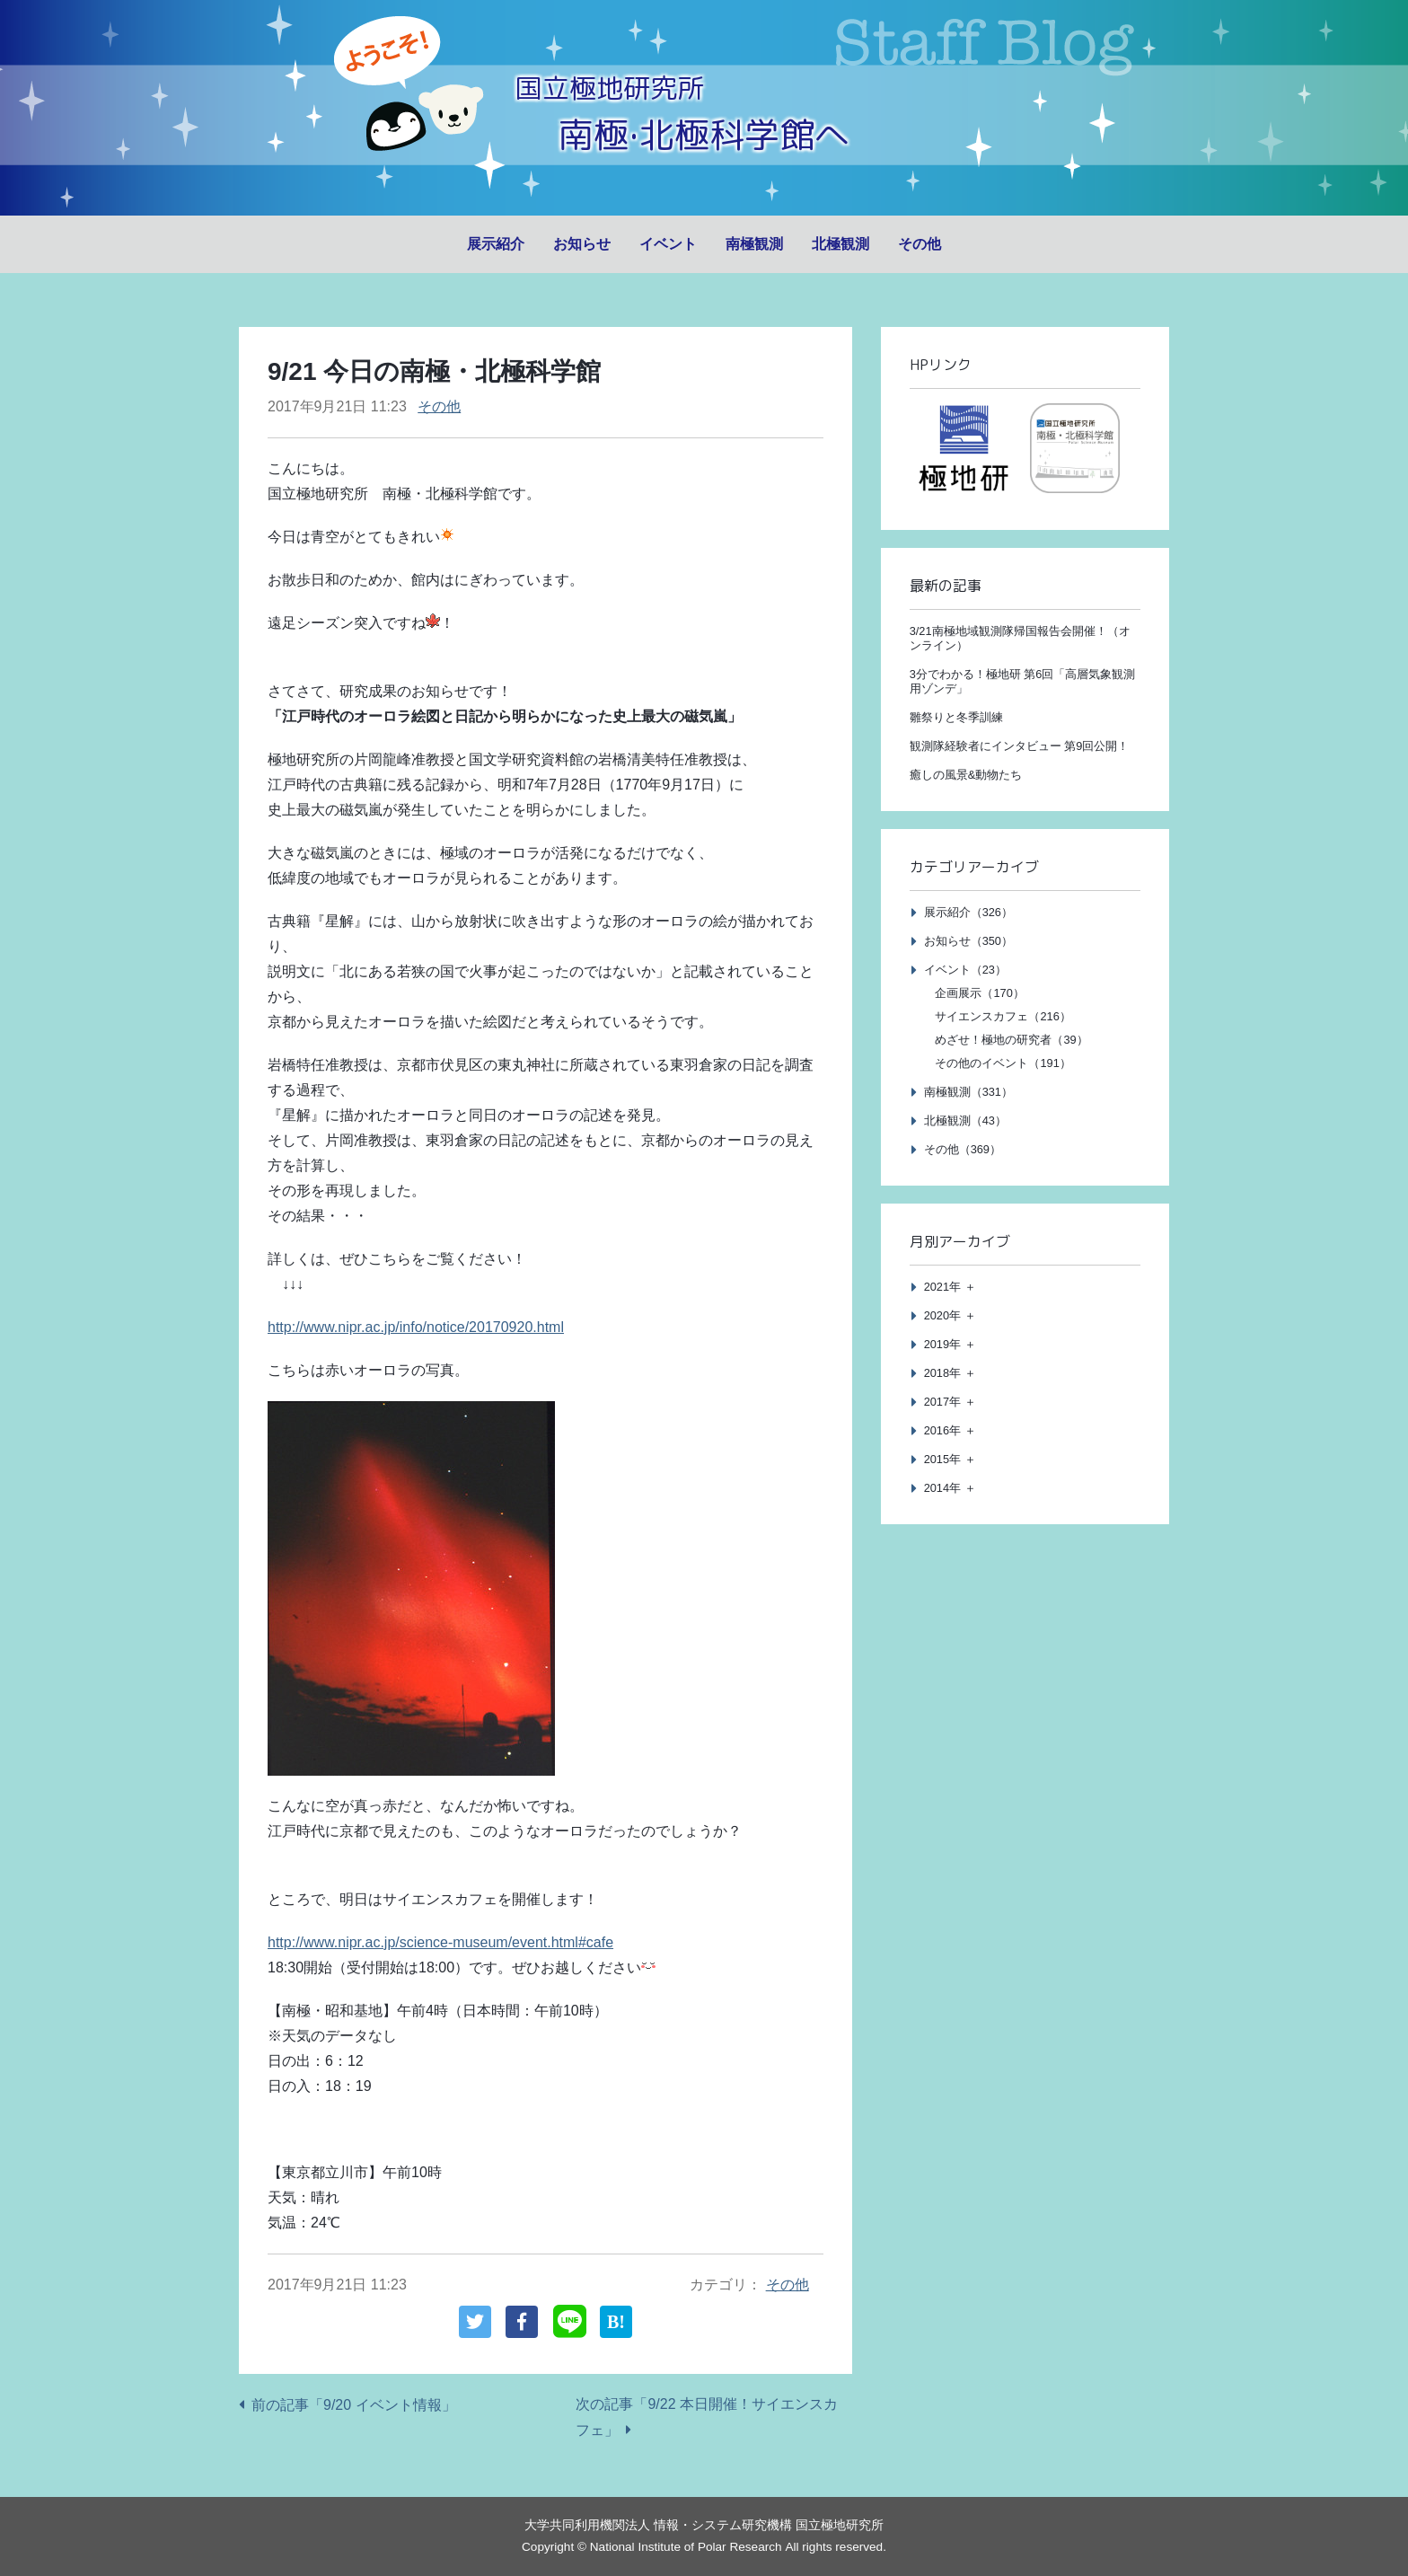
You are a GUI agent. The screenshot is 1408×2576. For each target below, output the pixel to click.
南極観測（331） (968, 1091)
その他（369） (962, 1149)
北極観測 (840, 243)
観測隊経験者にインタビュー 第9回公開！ (1020, 746)
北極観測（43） (965, 1120)
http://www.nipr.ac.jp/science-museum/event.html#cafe (440, 1942)
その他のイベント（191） (1002, 1063)
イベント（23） (965, 969)
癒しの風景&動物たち (966, 774)
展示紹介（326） (968, 912)
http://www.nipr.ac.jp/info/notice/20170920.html (416, 1327)
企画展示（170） (979, 993)
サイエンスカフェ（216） (1002, 1016)
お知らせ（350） (968, 941)
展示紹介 (495, 243)
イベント (668, 243)
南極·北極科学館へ (704, 132)
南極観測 (754, 243)
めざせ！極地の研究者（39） (1011, 1039)
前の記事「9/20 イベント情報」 (353, 2405)
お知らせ (582, 243)
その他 (919, 243)
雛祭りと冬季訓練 (956, 717)
